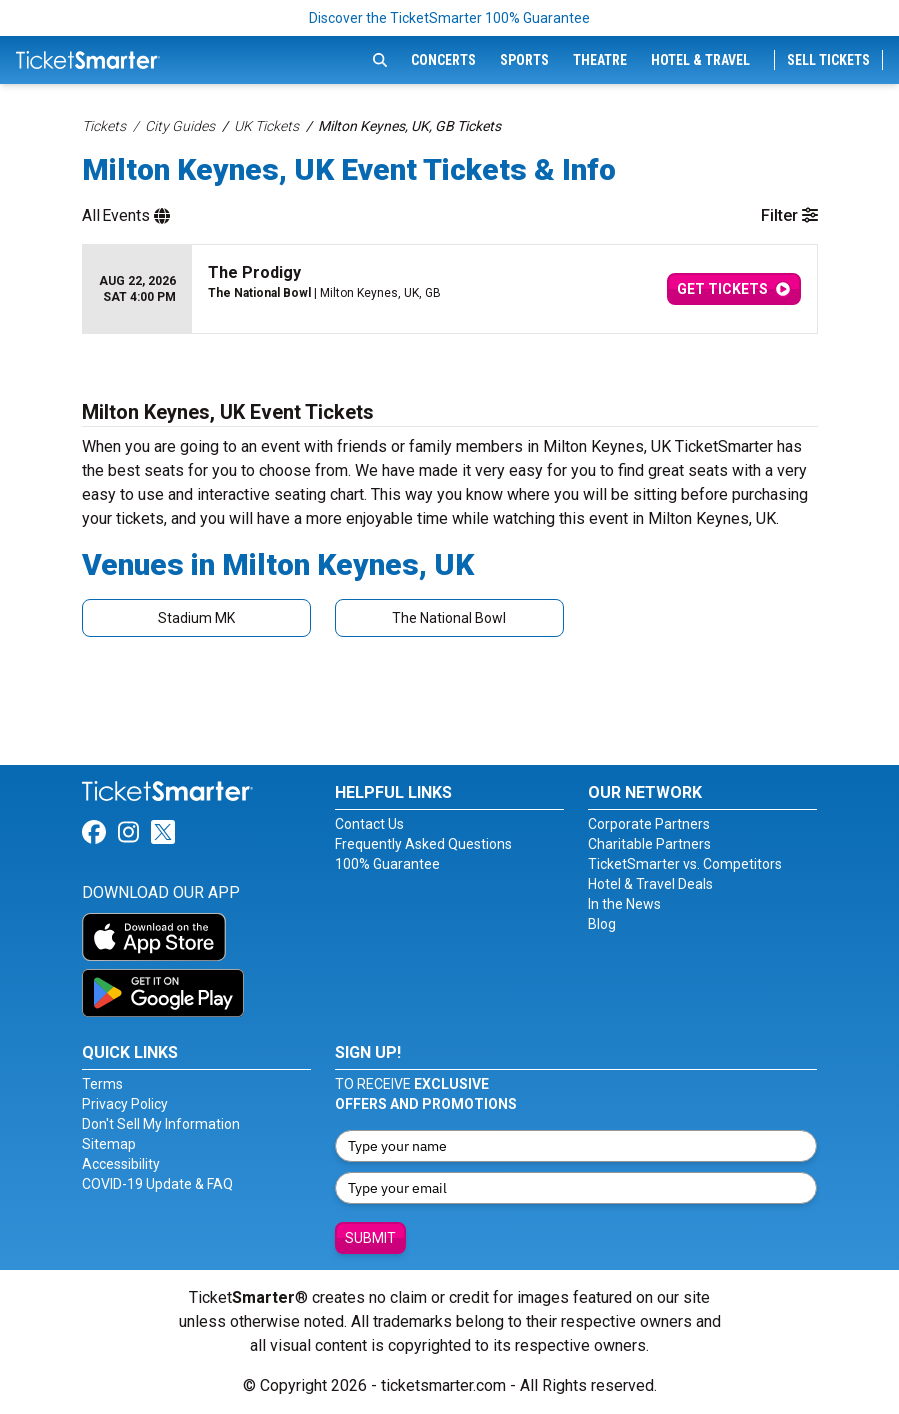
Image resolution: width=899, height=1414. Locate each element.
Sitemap (109, 1144)
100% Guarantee (387, 864)
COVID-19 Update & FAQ (157, 1184)
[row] (450, 289)
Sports (524, 60)
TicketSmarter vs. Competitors (685, 864)
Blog (602, 924)
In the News (624, 904)
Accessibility (121, 1164)
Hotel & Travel (700, 60)
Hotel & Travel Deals (650, 884)
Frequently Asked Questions (423, 844)
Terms (102, 1084)
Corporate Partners (649, 824)
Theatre (600, 60)
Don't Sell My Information (161, 1124)
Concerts (443, 60)
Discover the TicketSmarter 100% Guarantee (449, 18)
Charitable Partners (649, 844)
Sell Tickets (828, 60)
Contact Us (369, 824)
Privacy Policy (125, 1104)
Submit (370, 1238)
